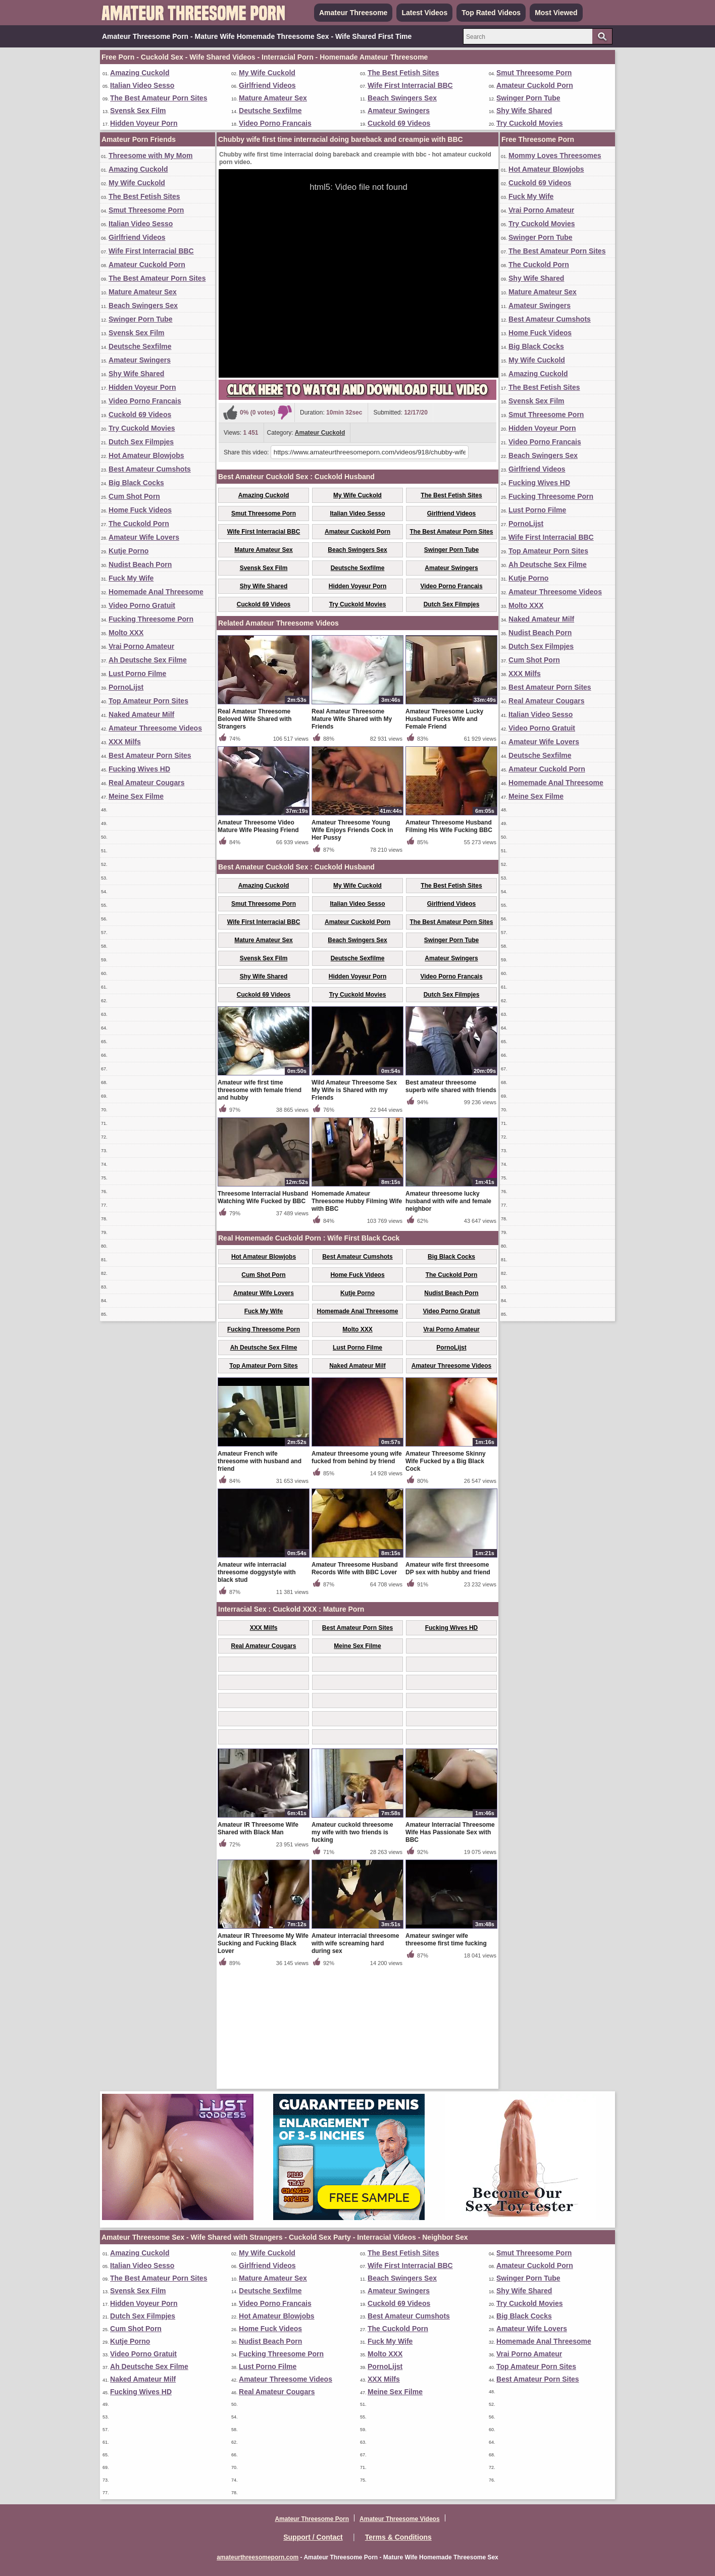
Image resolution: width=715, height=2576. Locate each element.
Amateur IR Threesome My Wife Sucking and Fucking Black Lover (263, 2061)
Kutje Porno (128, 551)
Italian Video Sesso (142, 85)
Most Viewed (556, 13)
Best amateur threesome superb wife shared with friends (450, 1204)
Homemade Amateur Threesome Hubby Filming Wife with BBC (357, 1319)
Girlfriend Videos (267, 85)
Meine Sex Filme (136, 796)
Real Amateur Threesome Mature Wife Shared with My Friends (352, 837)
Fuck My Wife (131, 578)
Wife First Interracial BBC (410, 85)
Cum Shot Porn (134, 496)
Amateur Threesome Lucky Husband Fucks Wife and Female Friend (444, 837)
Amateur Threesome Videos (155, 728)
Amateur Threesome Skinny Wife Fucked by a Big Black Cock (445, 1579)
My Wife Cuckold (267, 73)
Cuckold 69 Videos (399, 123)
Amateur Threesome (353, 13)
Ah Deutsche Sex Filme (148, 660)
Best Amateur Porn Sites (150, 755)
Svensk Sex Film (138, 111)
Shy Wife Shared (524, 111)
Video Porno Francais (275, 123)
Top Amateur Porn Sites (148, 701)
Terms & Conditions (398, 2537)
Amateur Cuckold (320, 432)
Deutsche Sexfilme (270, 111)
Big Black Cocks (136, 483)
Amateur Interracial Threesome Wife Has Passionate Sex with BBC (450, 1950)
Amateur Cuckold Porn (534, 85)
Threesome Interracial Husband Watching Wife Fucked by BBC (263, 1315)
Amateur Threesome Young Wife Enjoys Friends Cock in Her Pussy (352, 948)
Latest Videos (424, 13)
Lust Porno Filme (137, 673)
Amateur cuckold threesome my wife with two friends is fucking (352, 1950)
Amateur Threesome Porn (312, 2518)
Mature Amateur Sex (273, 98)
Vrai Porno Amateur (141, 646)
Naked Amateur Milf (141, 714)
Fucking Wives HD (139, 769)
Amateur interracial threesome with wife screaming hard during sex (355, 2061)
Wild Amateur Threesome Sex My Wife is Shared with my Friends (354, 1208)
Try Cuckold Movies (529, 123)
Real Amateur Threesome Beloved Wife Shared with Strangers (255, 837)
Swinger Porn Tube (528, 98)
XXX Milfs (125, 742)
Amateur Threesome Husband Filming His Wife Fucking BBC (448, 944)
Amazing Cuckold (139, 73)
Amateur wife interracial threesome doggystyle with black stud (257, 1690)
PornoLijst (126, 687)
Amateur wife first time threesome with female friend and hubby (259, 1208)
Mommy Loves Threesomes (554, 155)
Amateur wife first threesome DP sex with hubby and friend (447, 1686)
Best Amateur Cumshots (150, 469)
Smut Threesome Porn (534, 73)
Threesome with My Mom (150, 155)
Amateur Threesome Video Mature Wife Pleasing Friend (258, 944)
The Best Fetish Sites (403, 73)
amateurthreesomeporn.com (257, 2557)
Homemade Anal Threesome (156, 592)
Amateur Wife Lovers (144, 537)
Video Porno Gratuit (142, 605)
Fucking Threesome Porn (151, 619)
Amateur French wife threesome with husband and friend (259, 1579)
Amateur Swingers (399, 111)
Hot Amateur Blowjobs (146, 455)
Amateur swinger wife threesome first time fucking (446, 2057)
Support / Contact (312, 2537)
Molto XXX (126, 633)
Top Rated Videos (491, 13)
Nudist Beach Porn (140, 564)
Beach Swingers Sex (402, 98)
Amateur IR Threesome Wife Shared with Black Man (258, 1946)
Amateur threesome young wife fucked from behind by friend (357, 1575)
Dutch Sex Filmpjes (141, 442)
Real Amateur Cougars (146, 783)
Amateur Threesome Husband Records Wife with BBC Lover (355, 1686)
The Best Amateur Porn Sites (158, 98)
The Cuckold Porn (139, 524)
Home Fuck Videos (140, 510)
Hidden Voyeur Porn (144, 123)
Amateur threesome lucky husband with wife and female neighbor (448, 1319)
